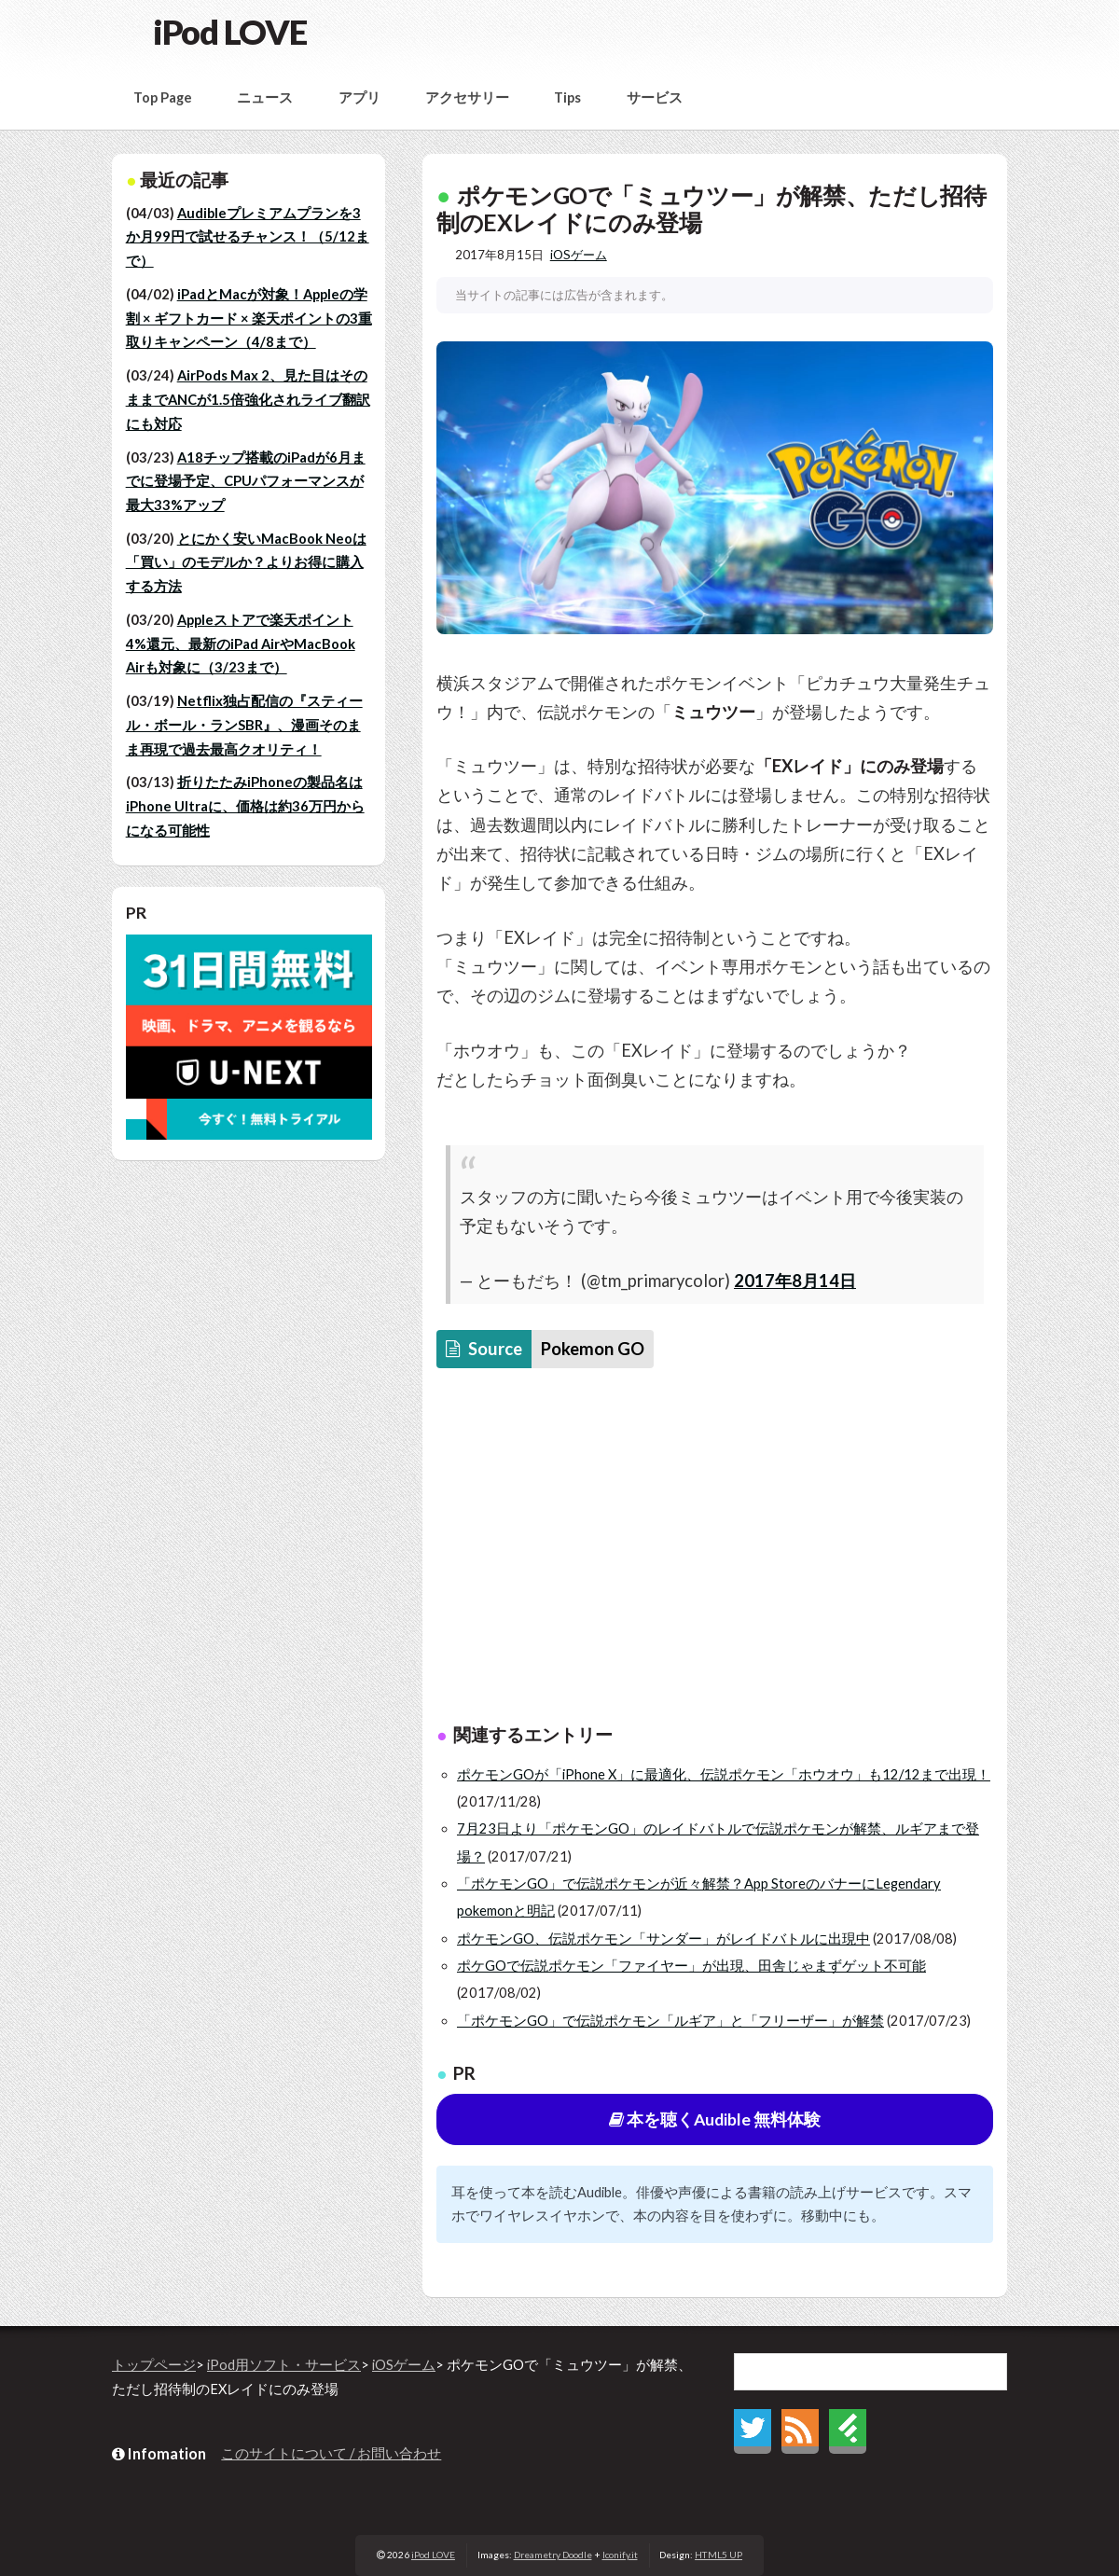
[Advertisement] (714, 1551)
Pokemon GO (592, 1348)
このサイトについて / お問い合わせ (331, 2453)
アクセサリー (467, 97)
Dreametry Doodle (553, 2554)
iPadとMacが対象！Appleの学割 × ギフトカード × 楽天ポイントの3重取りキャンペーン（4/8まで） (249, 318)
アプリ (359, 97)
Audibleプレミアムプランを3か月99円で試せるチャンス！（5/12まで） (247, 237)
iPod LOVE (229, 31)
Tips (567, 97)
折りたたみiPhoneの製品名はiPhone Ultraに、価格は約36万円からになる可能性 (245, 806)
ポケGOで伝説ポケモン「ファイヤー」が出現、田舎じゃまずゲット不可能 (691, 1966)
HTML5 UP (718, 2554)
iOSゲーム (578, 254)
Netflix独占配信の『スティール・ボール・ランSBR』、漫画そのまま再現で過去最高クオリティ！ (244, 724)
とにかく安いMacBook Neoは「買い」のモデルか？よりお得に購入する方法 (246, 562)
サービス (655, 97)
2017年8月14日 (795, 1280)
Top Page (162, 97)
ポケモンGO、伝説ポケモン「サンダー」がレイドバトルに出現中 (663, 1938)
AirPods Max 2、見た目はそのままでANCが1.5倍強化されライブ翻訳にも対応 (248, 399)
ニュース (265, 97)
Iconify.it (620, 2554)
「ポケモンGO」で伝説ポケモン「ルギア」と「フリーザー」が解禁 (670, 2021)
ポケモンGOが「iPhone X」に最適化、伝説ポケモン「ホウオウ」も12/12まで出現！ (723, 1774)
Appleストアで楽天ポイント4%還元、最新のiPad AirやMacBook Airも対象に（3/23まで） (240, 643)
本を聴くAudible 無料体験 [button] (715, 2119)
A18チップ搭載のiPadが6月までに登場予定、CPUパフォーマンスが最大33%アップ (246, 481)
